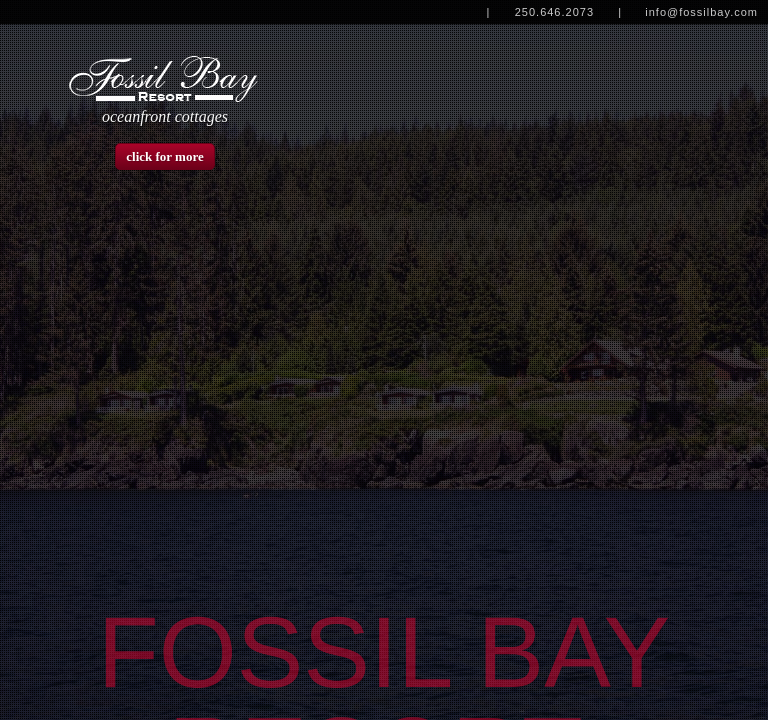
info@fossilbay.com (701, 12)
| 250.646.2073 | (552, 12)
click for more (165, 156)
